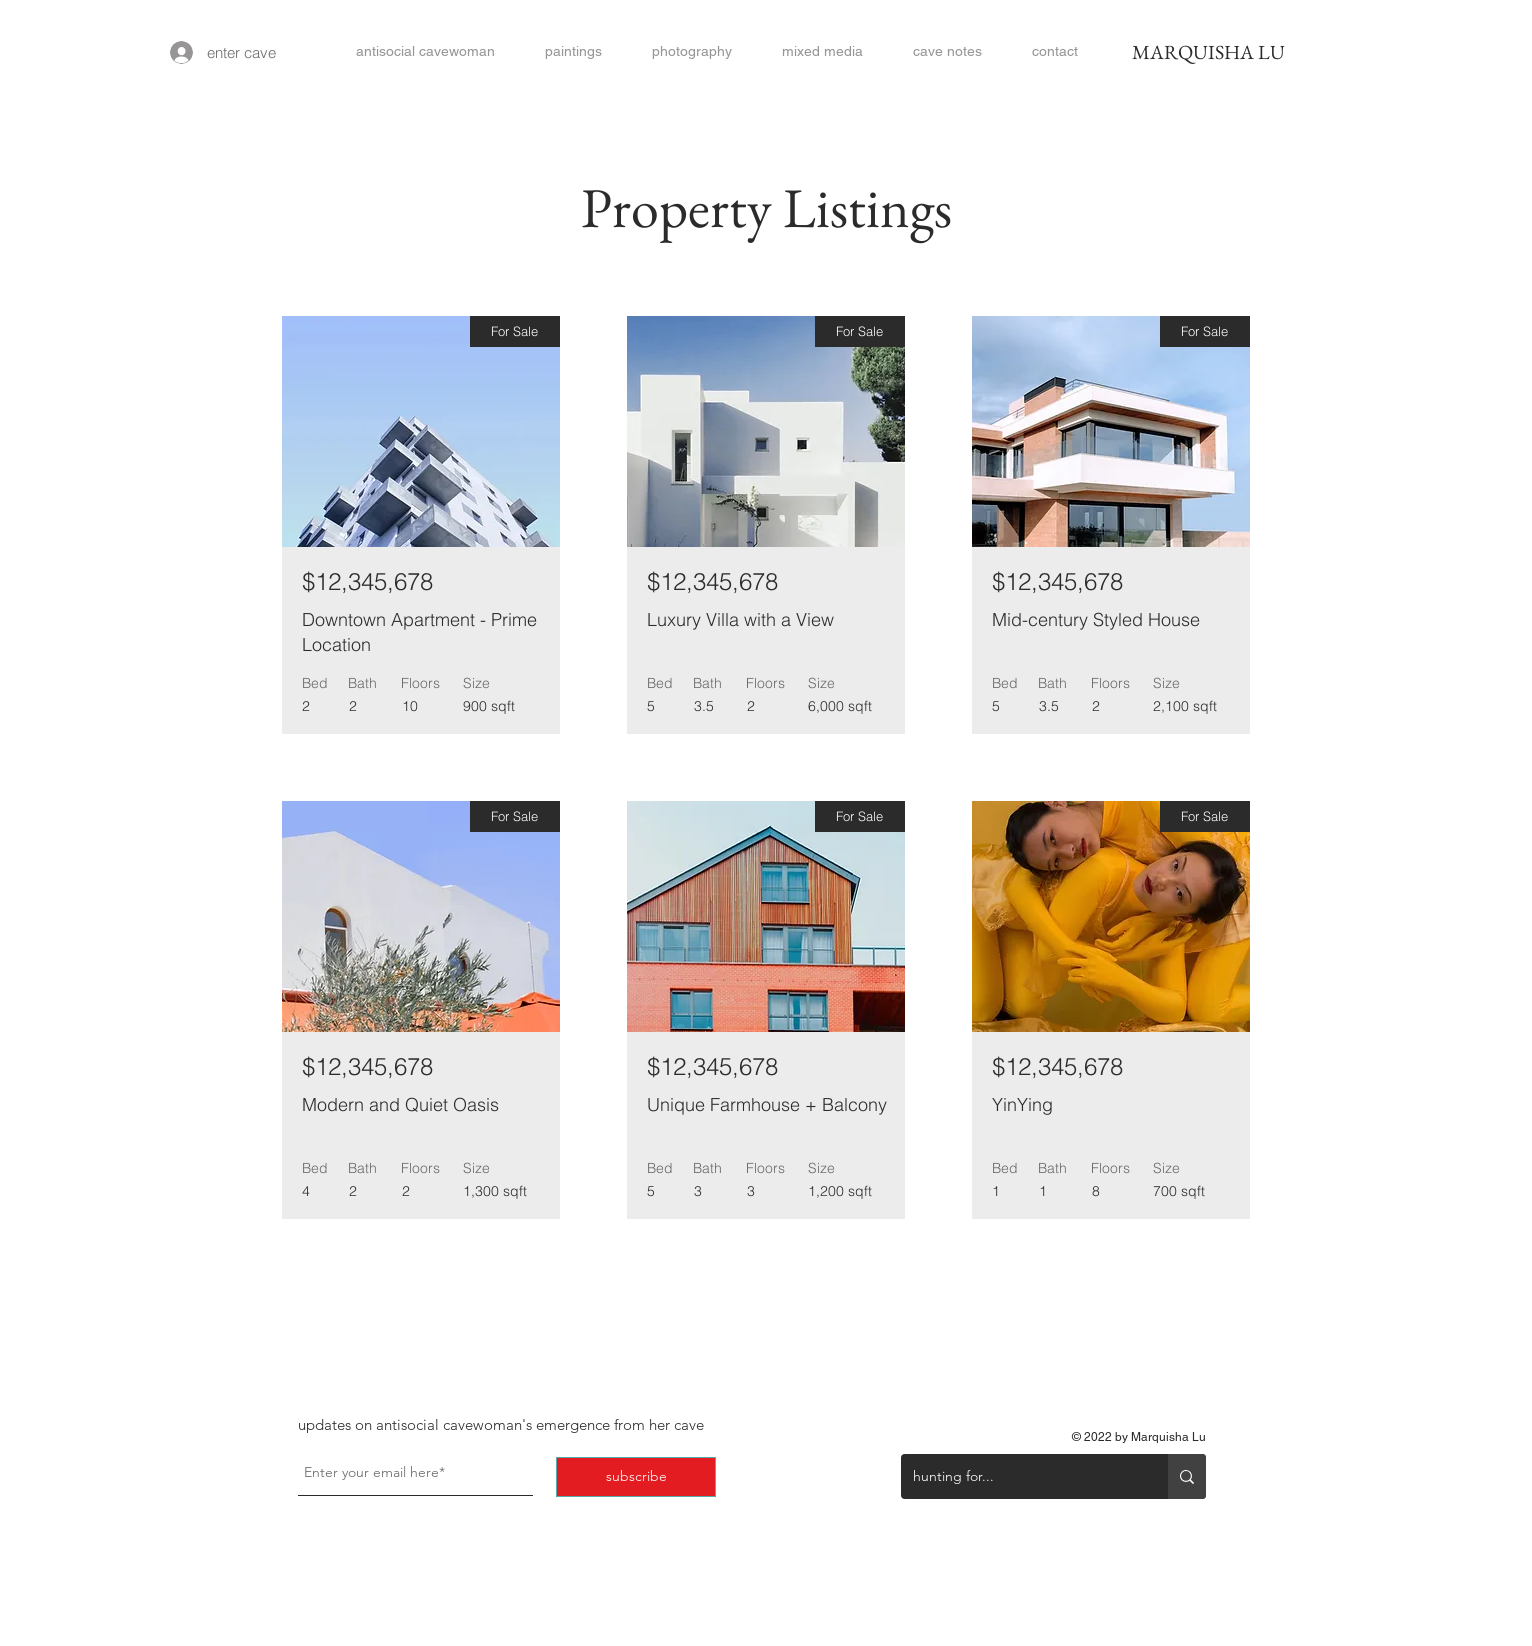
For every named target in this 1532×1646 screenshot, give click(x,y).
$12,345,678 (367, 581)
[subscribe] (636, 1477)
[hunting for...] (1019, 1476)
